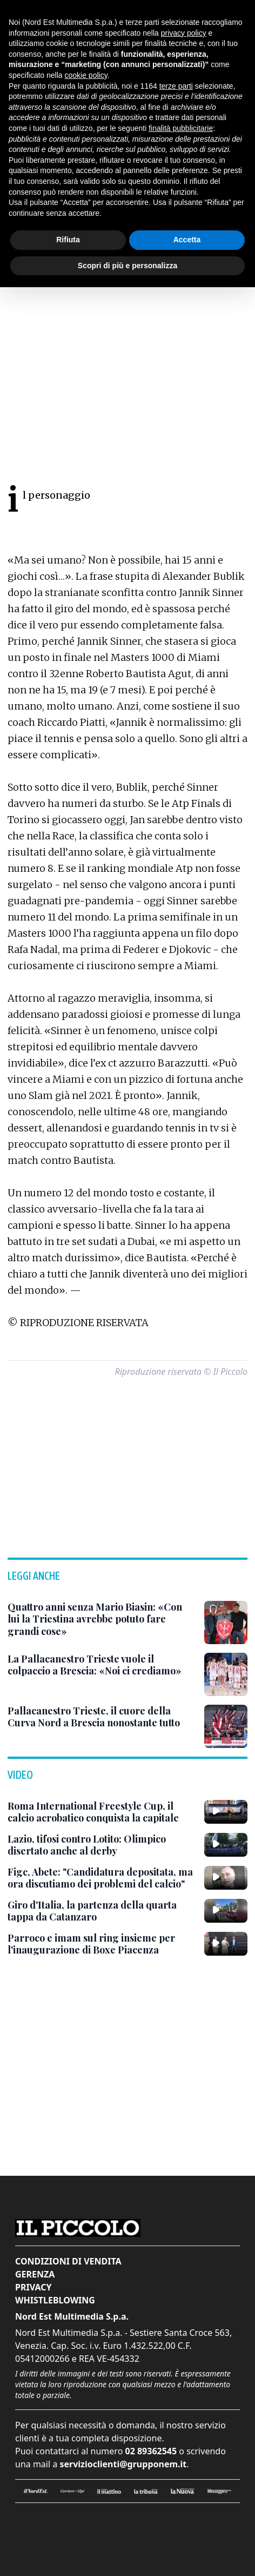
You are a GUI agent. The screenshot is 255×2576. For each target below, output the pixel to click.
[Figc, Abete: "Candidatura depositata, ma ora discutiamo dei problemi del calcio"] (102, 1878)
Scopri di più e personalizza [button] (127, 265)
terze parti (176, 86)
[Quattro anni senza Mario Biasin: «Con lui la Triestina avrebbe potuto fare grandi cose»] (102, 1619)
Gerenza (35, 2274)
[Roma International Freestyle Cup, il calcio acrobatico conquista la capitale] (102, 1812)
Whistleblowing (55, 2300)
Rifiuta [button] (68, 239)
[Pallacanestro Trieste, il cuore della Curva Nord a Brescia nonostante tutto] (102, 1717)
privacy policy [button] (183, 33)
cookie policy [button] (86, 75)
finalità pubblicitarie (181, 128)
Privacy (33, 2287)
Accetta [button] (187, 239)
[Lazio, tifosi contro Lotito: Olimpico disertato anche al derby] (102, 1845)
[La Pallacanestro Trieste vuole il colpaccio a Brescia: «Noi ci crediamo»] (102, 1665)
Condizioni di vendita (68, 2261)
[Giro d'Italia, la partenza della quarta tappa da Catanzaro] (102, 1911)
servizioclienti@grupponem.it (122, 2464)
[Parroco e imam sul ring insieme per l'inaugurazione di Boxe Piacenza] (102, 1944)
